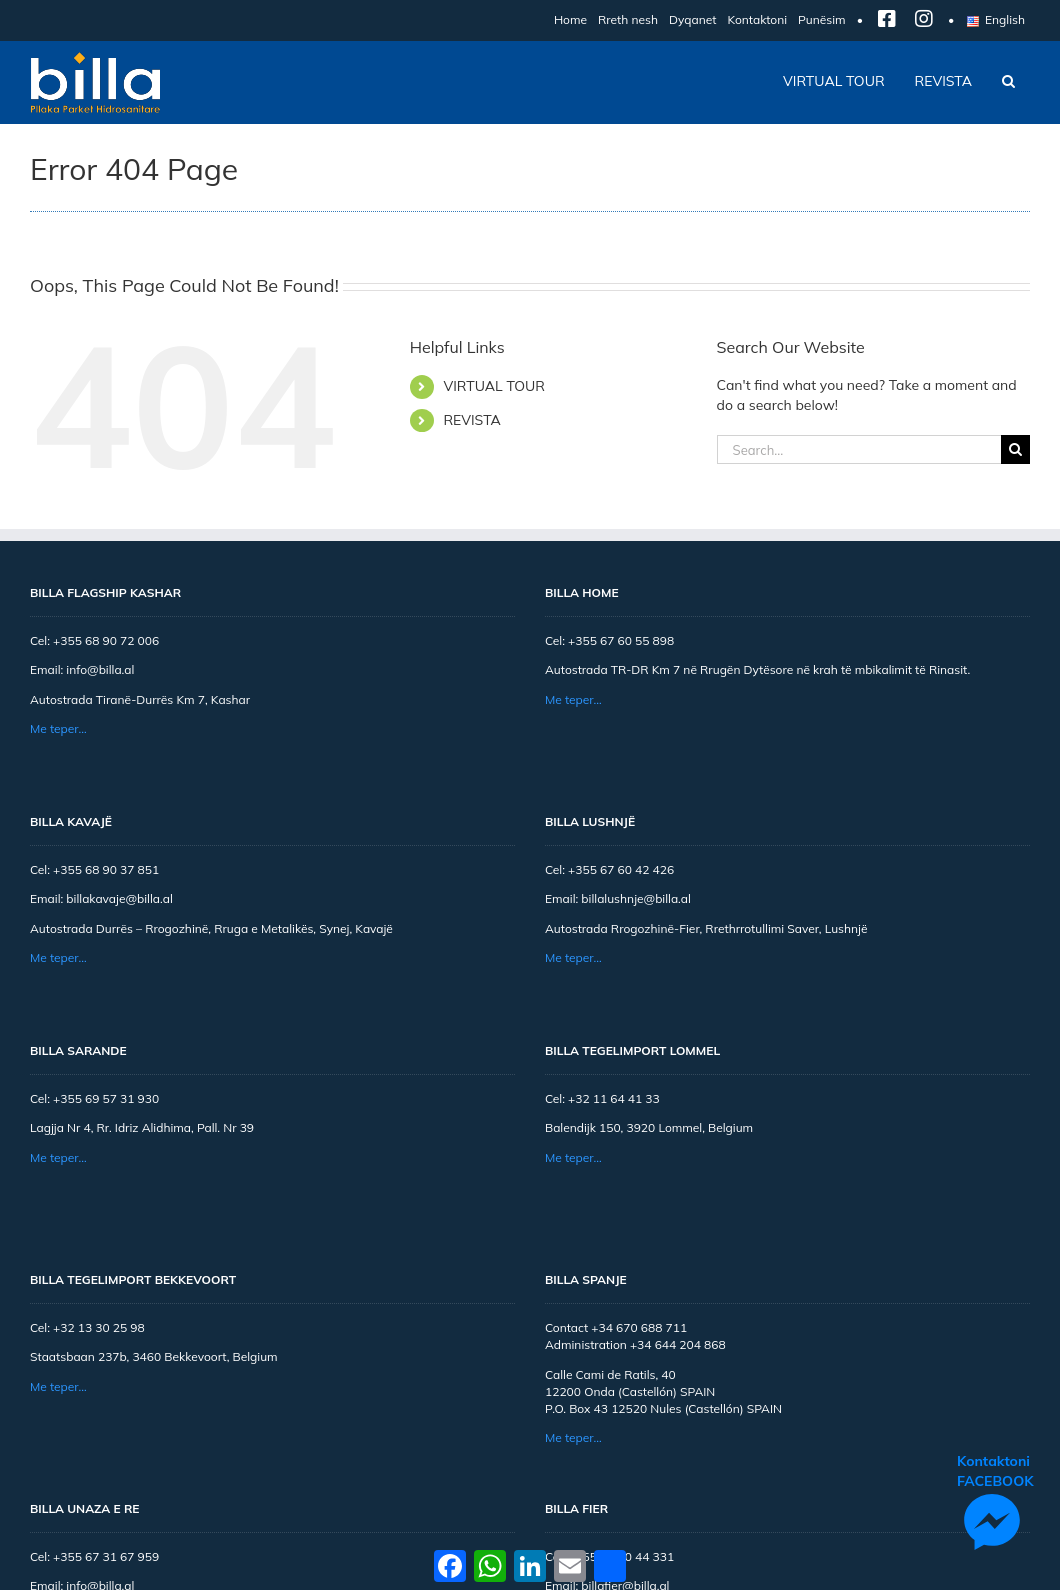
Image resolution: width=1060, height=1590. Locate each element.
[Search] (1015, 449)
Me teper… (58, 728)
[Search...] (859, 449)
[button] (1008, 81)
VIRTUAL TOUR (494, 386)
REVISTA (471, 420)
